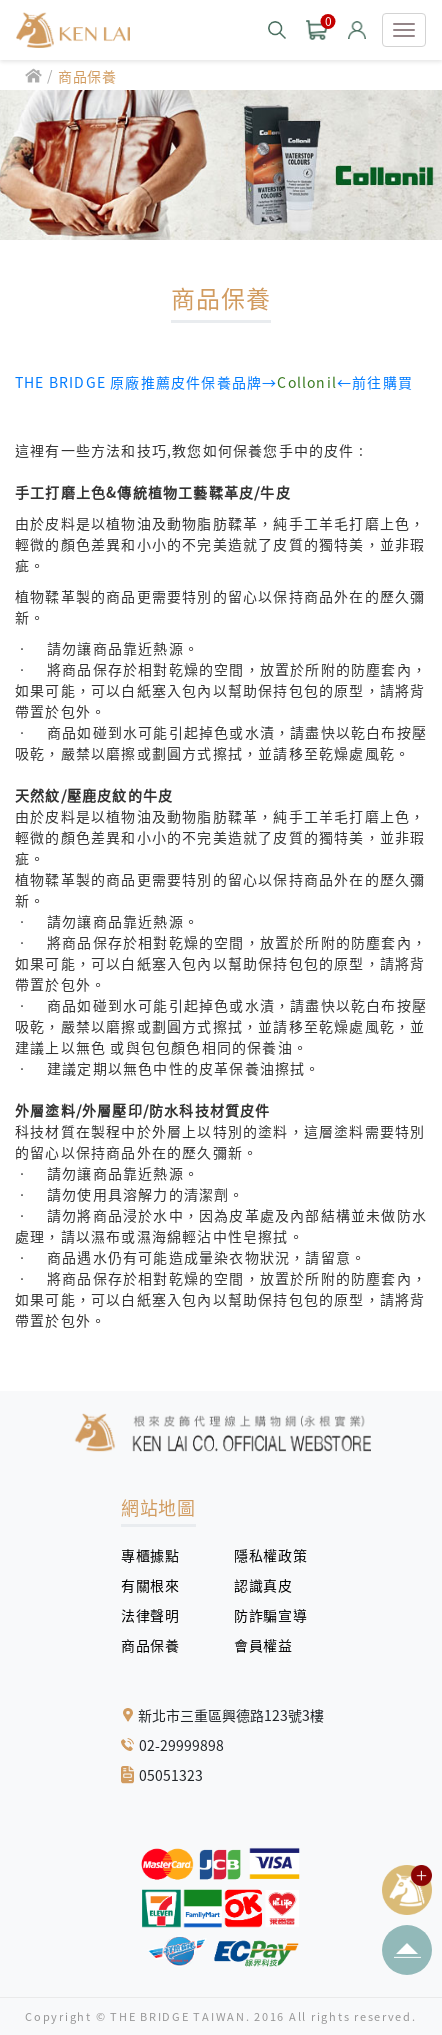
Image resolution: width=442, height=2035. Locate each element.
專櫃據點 (150, 1555)
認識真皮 (270, 1585)
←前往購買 (345, 382)
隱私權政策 (263, 1555)
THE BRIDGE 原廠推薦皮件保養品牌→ (146, 382)
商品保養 (87, 76)
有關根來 (157, 1585)
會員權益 (270, 1645)
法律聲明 (157, 1615)
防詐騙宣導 (270, 1615)
